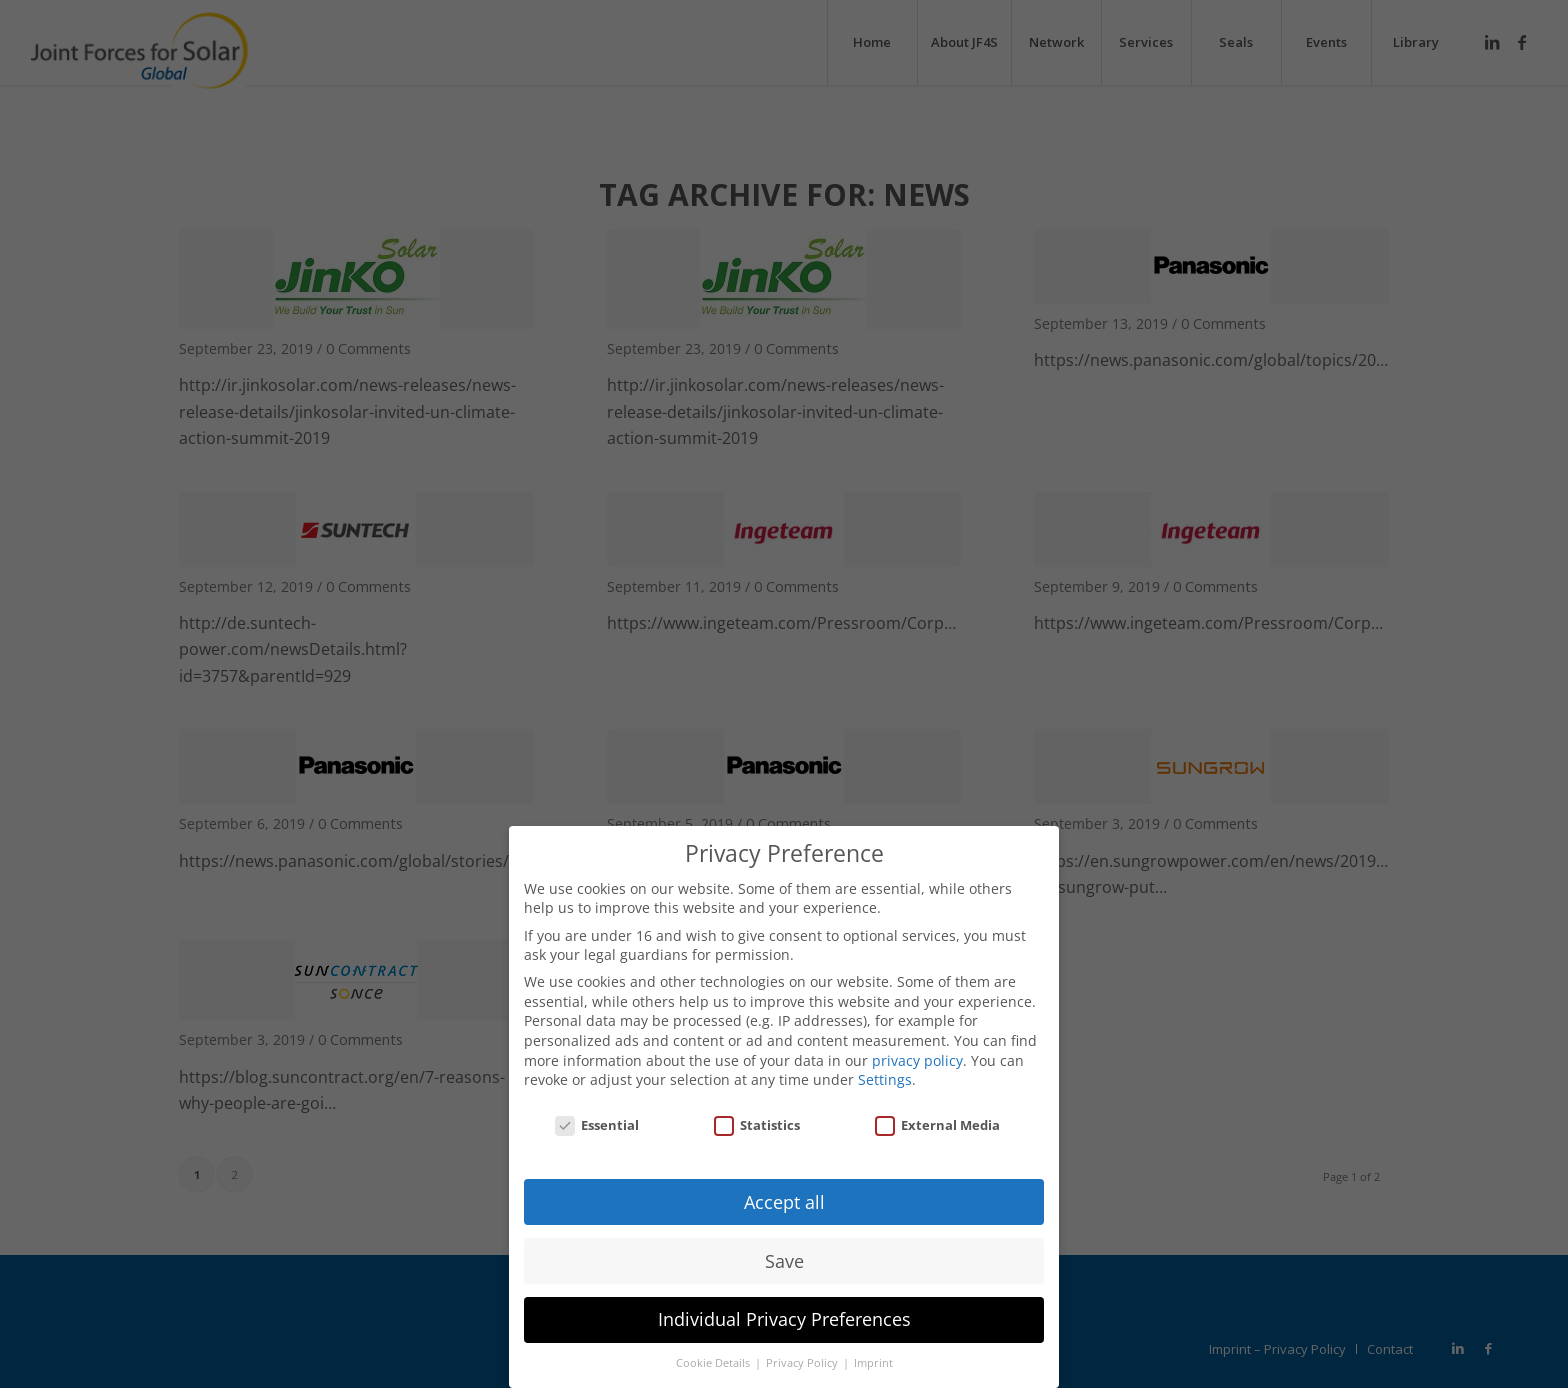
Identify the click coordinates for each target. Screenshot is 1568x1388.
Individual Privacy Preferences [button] (784, 1306)
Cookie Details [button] (714, 1350)
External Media (937, 1111)
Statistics (757, 1111)
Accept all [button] (784, 1188)
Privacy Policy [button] (803, 1350)
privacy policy (917, 1046)
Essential (597, 1111)
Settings (885, 1065)
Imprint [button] (873, 1350)
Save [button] (784, 1247)
